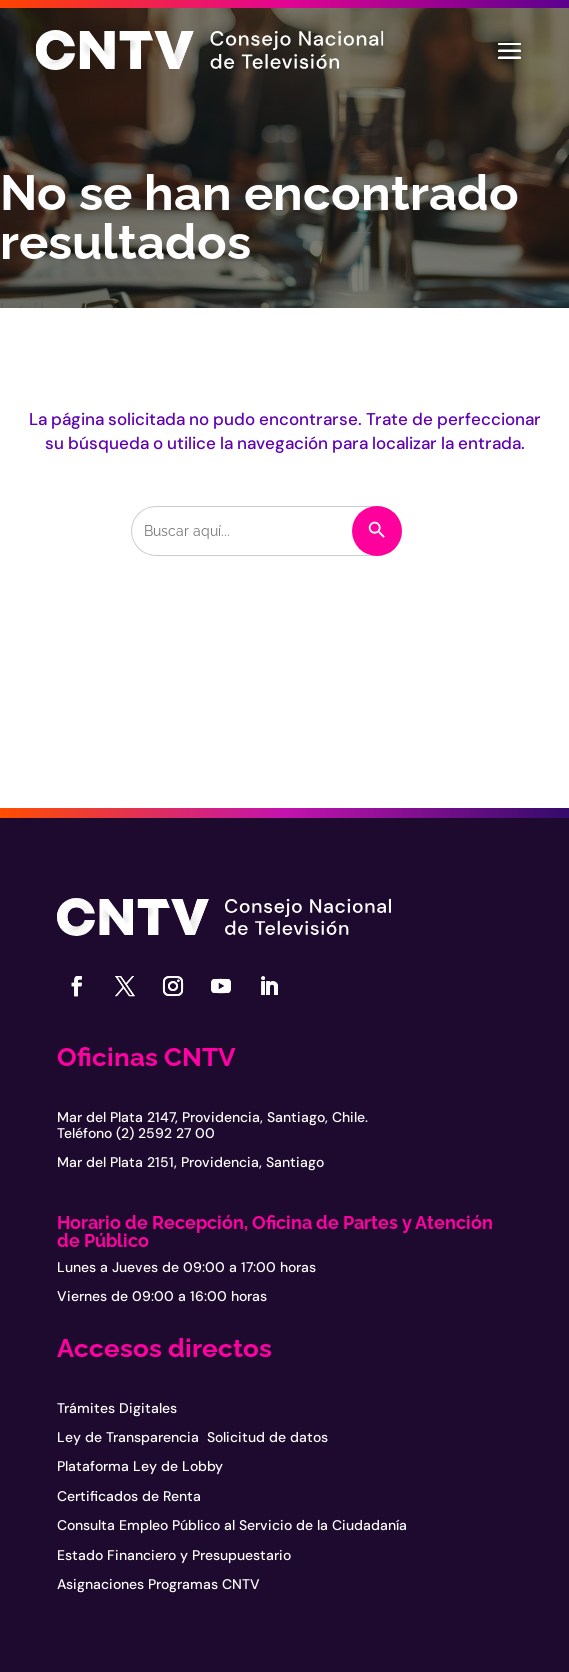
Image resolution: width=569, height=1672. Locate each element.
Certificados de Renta (129, 1496)
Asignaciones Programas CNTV (158, 1584)
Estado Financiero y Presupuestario (174, 1555)
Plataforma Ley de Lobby (140, 1466)
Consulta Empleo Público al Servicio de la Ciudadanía (232, 1525)
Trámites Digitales (117, 1408)
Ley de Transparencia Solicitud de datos (192, 1437)
